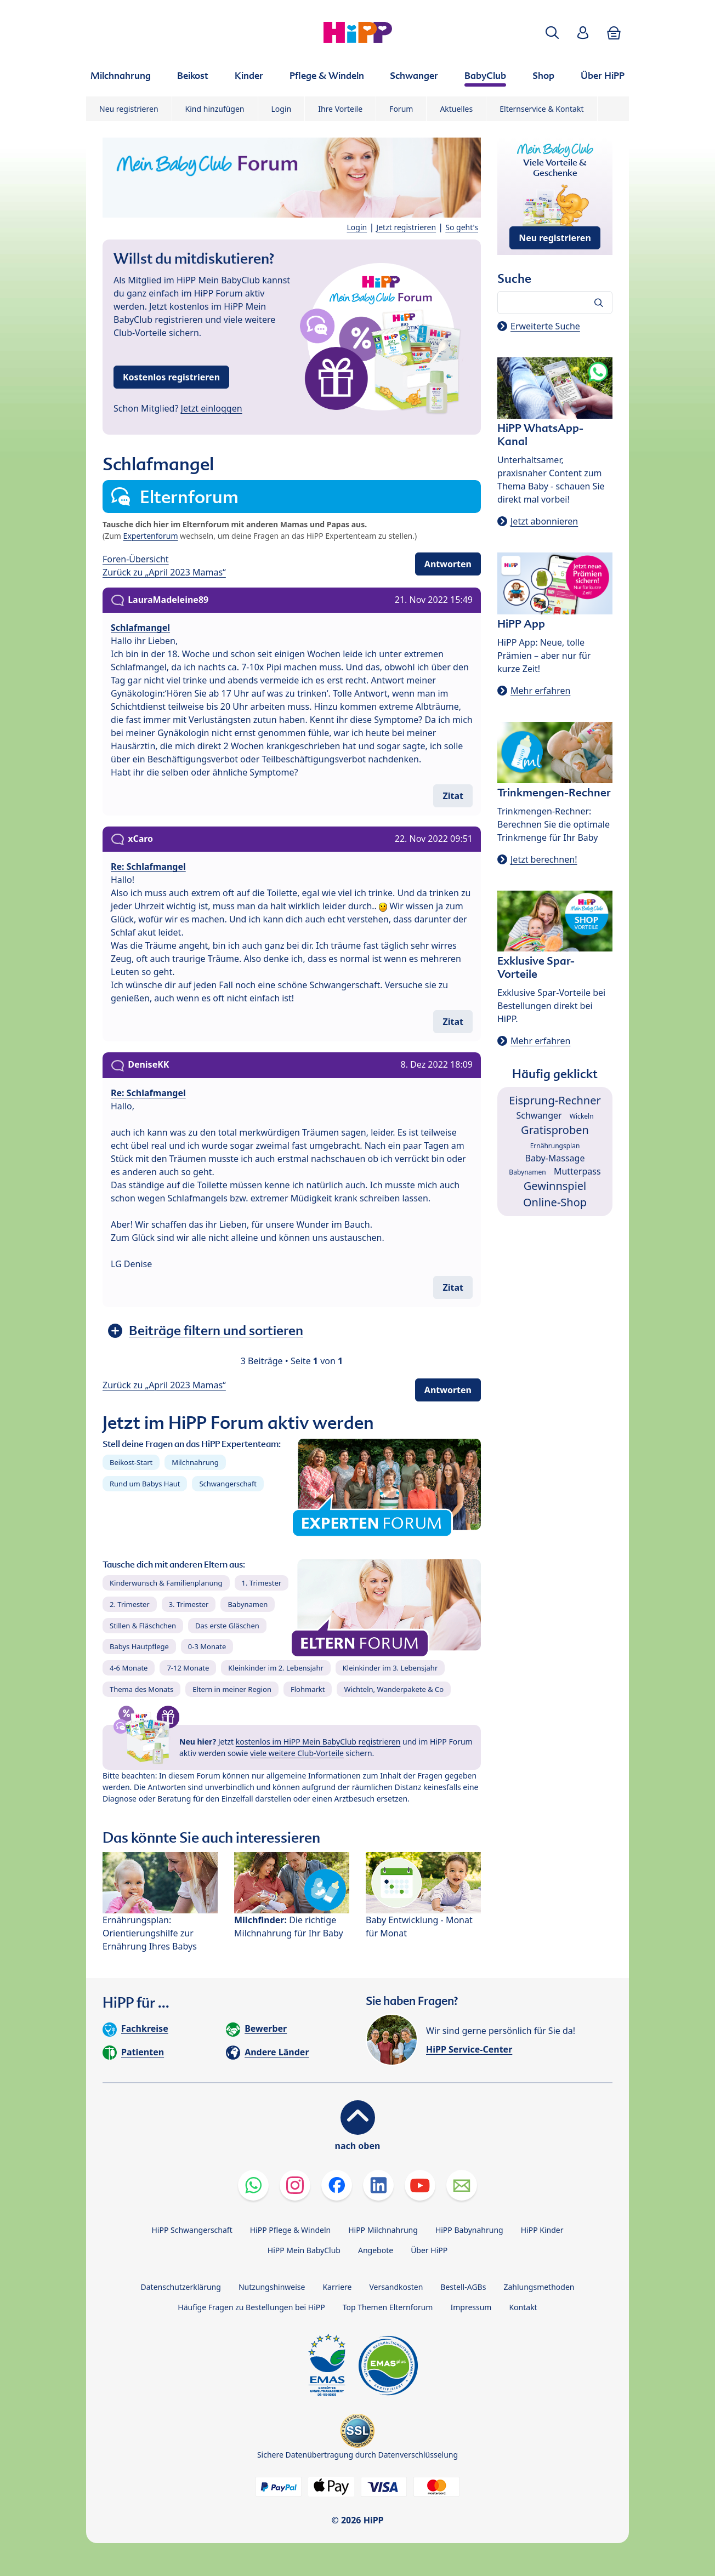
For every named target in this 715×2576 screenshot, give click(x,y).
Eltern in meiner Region (231, 1689)
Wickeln (582, 1116)
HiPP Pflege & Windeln (290, 2230)
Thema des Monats (141, 1689)
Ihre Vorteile (340, 109)
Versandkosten (396, 2287)
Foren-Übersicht (136, 559)
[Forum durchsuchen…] (554, 302)
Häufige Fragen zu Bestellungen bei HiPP (251, 2307)
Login (281, 109)
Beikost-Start (131, 1462)
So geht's (461, 227)
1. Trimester (262, 1583)
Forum (401, 109)
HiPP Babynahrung (469, 2230)
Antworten (448, 564)
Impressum (470, 2307)
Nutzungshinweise (272, 2287)
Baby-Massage (555, 1158)
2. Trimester (130, 1604)
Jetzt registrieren (406, 227)
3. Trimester (189, 1604)
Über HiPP (429, 2250)
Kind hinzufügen (215, 109)
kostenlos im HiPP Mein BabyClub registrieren (318, 1741)
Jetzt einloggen (211, 408)
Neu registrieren (128, 109)
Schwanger (538, 1115)
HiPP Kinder (542, 2230)
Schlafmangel (140, 628)
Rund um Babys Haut (145, 1484)
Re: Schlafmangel (148, 866)
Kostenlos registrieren (171, 377)
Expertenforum (150, 536)
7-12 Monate (188, 1668)
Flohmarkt (308, 1689)
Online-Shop (555, 1202)
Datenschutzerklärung (181, 2287)
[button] (552, 32)
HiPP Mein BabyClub (304, 2250)
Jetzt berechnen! (543, 859)
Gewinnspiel (555, 1185)
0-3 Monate (207, 1646)
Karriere (336, 2287)
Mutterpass (577, 1171)
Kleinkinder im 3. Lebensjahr (390, 1668)
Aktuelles (456, 109)
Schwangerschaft (228, 1484)
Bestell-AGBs (463, 2287)
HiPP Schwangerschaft (191, 2230)
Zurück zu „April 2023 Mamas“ (164, 572)
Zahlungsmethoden (538, 2287)
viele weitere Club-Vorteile (297, 1753)
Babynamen (248, 1604)
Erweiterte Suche (545, 326)
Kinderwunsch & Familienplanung (166, 1583)
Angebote (375, 2250)
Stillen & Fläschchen (143, 1626)
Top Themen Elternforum (388, 2307)
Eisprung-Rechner (554, 1100)
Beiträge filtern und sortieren (216, 1330)
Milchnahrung (195, 1462)
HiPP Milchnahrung (383, 2230)
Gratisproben (555, 1129)
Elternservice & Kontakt (541, 109)
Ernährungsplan (555, 1145)
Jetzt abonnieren (544, 521)
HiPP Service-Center (469, 2049)
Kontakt (523, 2307)
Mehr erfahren (540, 691)
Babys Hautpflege (139, 1646)
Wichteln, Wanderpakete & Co (394, 1689)
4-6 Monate (128, 1668)
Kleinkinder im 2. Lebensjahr (276, 1668)
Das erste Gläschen (227, 1626)
